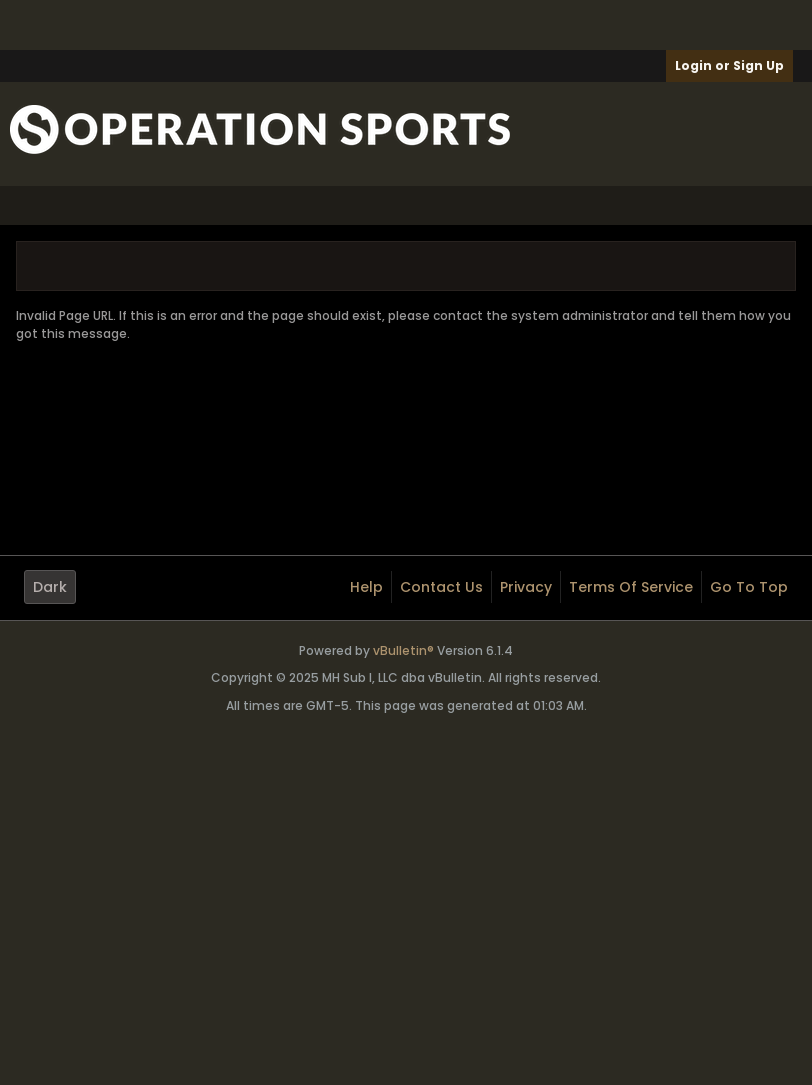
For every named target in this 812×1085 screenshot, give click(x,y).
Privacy (526, 587)
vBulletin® (403, 650)
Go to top (749, 587)
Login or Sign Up (729, 65)
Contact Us (441, 587)
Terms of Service (631, 587)
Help (366, 587)
